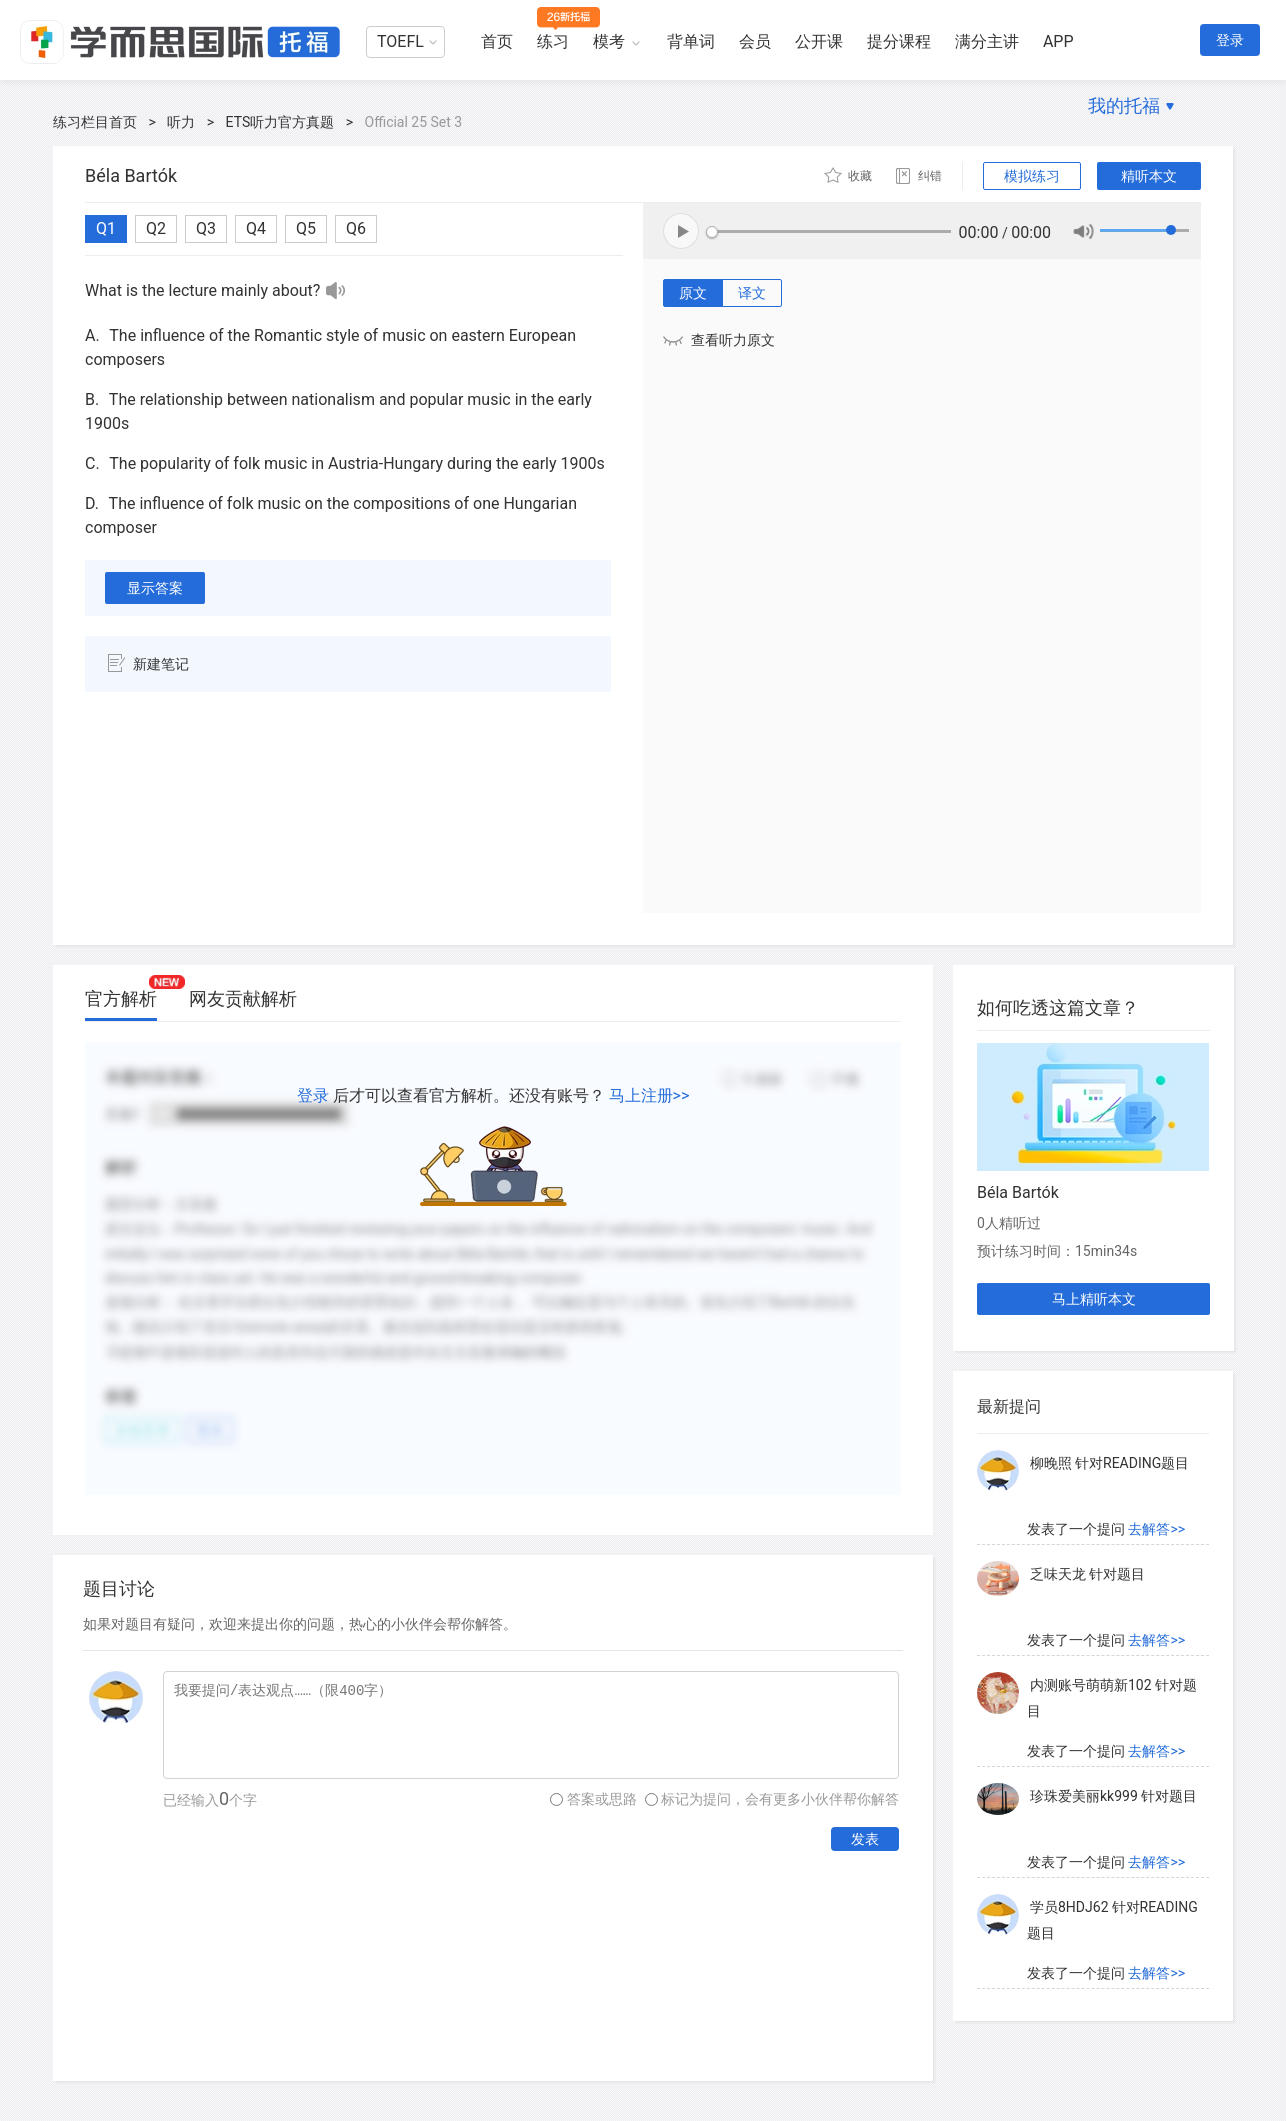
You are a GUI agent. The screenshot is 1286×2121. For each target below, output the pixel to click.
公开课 (819, 41)
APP (1058, 41)
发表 (865, 1839)
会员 (755, 41)
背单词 (691, 41)
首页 (497, 41)
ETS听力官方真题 (280, 122)
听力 (181, 122)
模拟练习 (1032, 176)
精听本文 (1149, 176)
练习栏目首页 (95, 122)
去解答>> (1156, 1535)
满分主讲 (987, 41)
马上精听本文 (1094, 1299)
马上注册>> (649, 1095)
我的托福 (1124, 105)
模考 (609, 41)
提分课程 (899, 41)
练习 (553, 41)
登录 (1230, 40)
